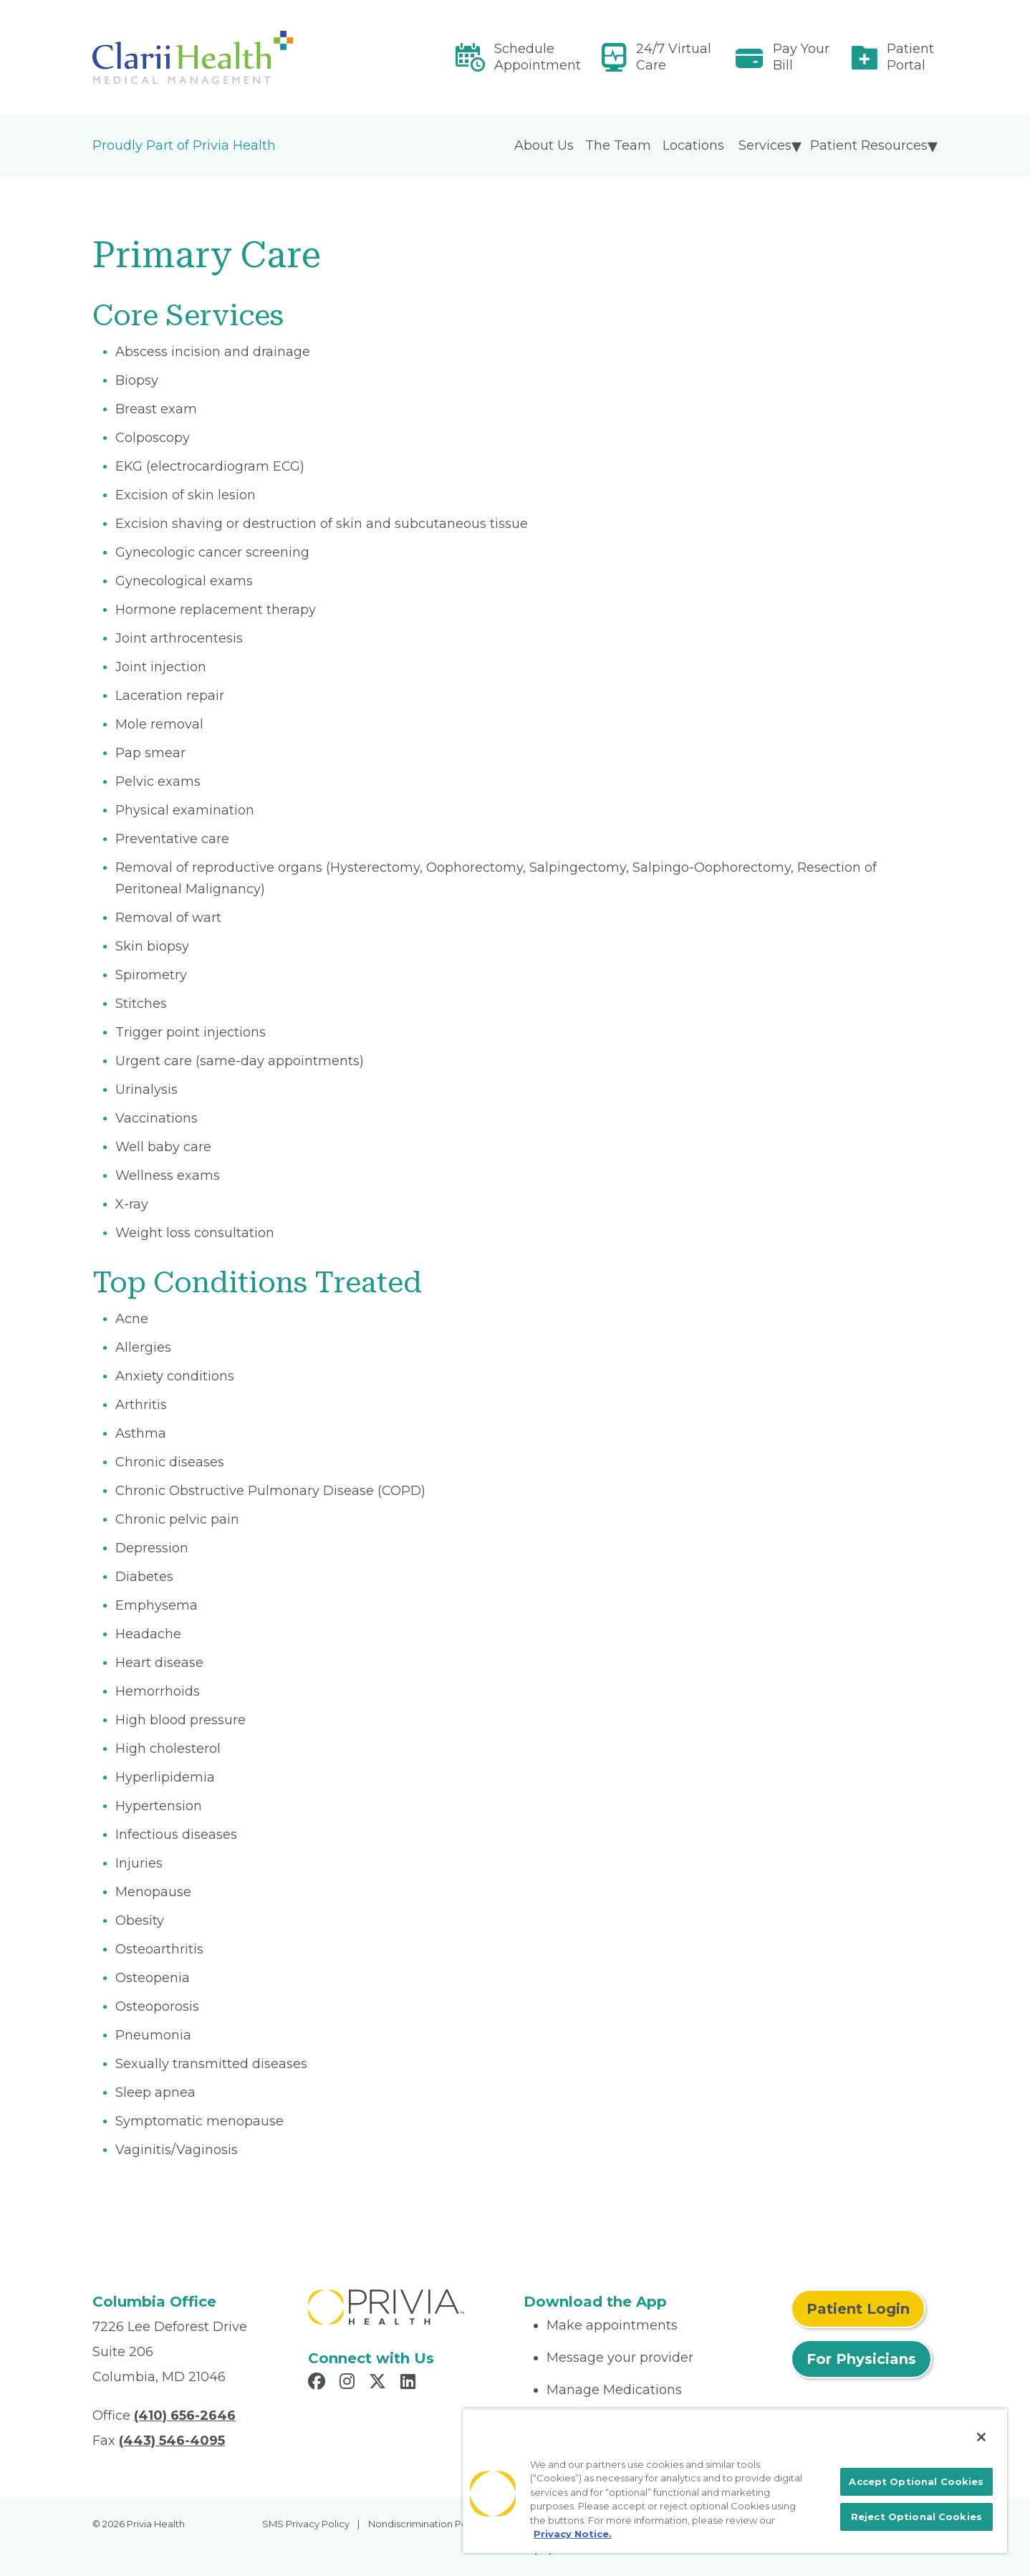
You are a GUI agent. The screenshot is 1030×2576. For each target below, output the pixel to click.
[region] (735, 2480)
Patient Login (858, 2308)
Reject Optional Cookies (916, 2516)
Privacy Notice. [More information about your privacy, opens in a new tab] (573, 2533)
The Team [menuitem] (618, 145)
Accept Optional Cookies (916, 2481)
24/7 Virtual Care (673, 57)
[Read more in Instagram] (349, 2383)
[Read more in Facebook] (318, 2383)
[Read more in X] (379, 2383)
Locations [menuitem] (693, 145)
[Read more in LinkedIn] (410, 2383)
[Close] (981, 2437)
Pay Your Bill (801, 57)
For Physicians (861, 2359)
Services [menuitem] (764, 145)
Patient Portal (910, 57)
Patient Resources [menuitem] (869, 145)
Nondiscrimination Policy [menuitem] (425, 2523)
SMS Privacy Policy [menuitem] (306, 2523)
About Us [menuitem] (544, 145)
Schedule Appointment (537, 57)
